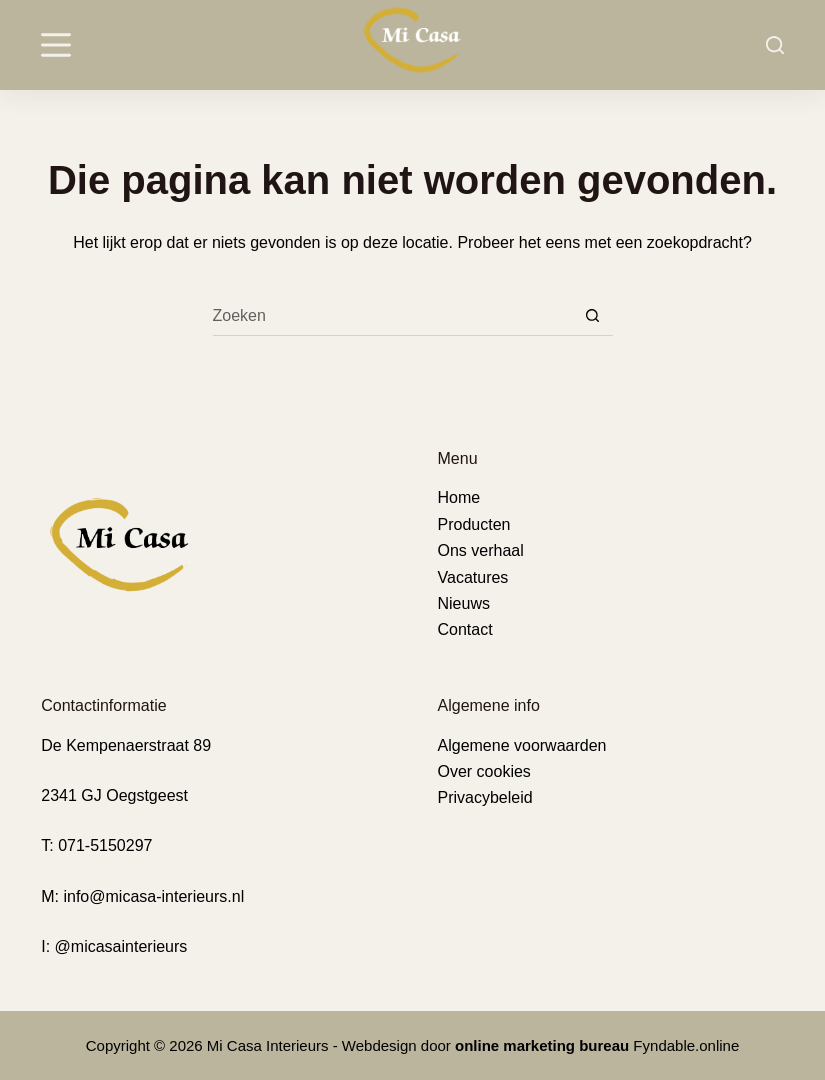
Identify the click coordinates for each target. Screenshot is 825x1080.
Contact (465, 629)
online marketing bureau (542, 1045)
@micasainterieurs (121, 946)
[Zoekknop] (593, 316)
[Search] (775, 45)
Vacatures (473, 577)
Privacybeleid (485, 797)
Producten (474, 524)
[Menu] (56, 45)
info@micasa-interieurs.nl (153, 896)
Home (459, 497)
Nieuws (464, 603)
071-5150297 (105, 845)
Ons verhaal (481, 550)
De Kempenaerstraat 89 (126, 745)
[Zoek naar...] (393, 316)
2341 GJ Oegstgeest (114, 795)
